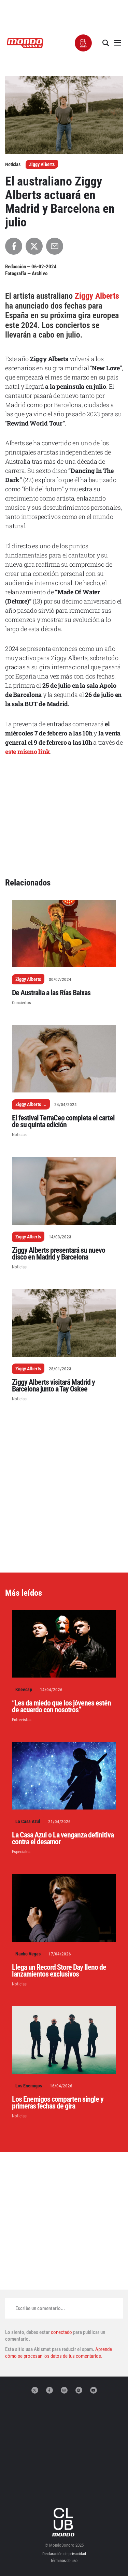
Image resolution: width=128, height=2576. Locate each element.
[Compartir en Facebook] (13, 246)
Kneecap (23, 1689)
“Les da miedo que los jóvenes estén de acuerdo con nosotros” (61, 1706)
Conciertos (21, 1002)
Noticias (19, 1134)
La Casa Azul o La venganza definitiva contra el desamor (63, 1838)
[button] (83, 42)
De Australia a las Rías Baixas (51, 992)
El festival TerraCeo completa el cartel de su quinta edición (63, 1121)
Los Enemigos (28, 2085)
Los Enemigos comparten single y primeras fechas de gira (57, 2102)
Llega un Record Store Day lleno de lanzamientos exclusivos (59, 1970)
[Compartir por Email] (54, 246)
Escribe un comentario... (40, 2308)
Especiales (21, 1851)
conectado (61, 2332)
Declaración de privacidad (64, 2553)
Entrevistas (21, 1719)
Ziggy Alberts (42, 164)
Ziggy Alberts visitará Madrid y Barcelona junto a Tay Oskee (53, 1385)
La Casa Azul (27, 1821)
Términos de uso (64, 2560)
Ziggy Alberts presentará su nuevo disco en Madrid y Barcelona (58, 1253)
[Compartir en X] (34, 246)
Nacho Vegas (28, 1953)
